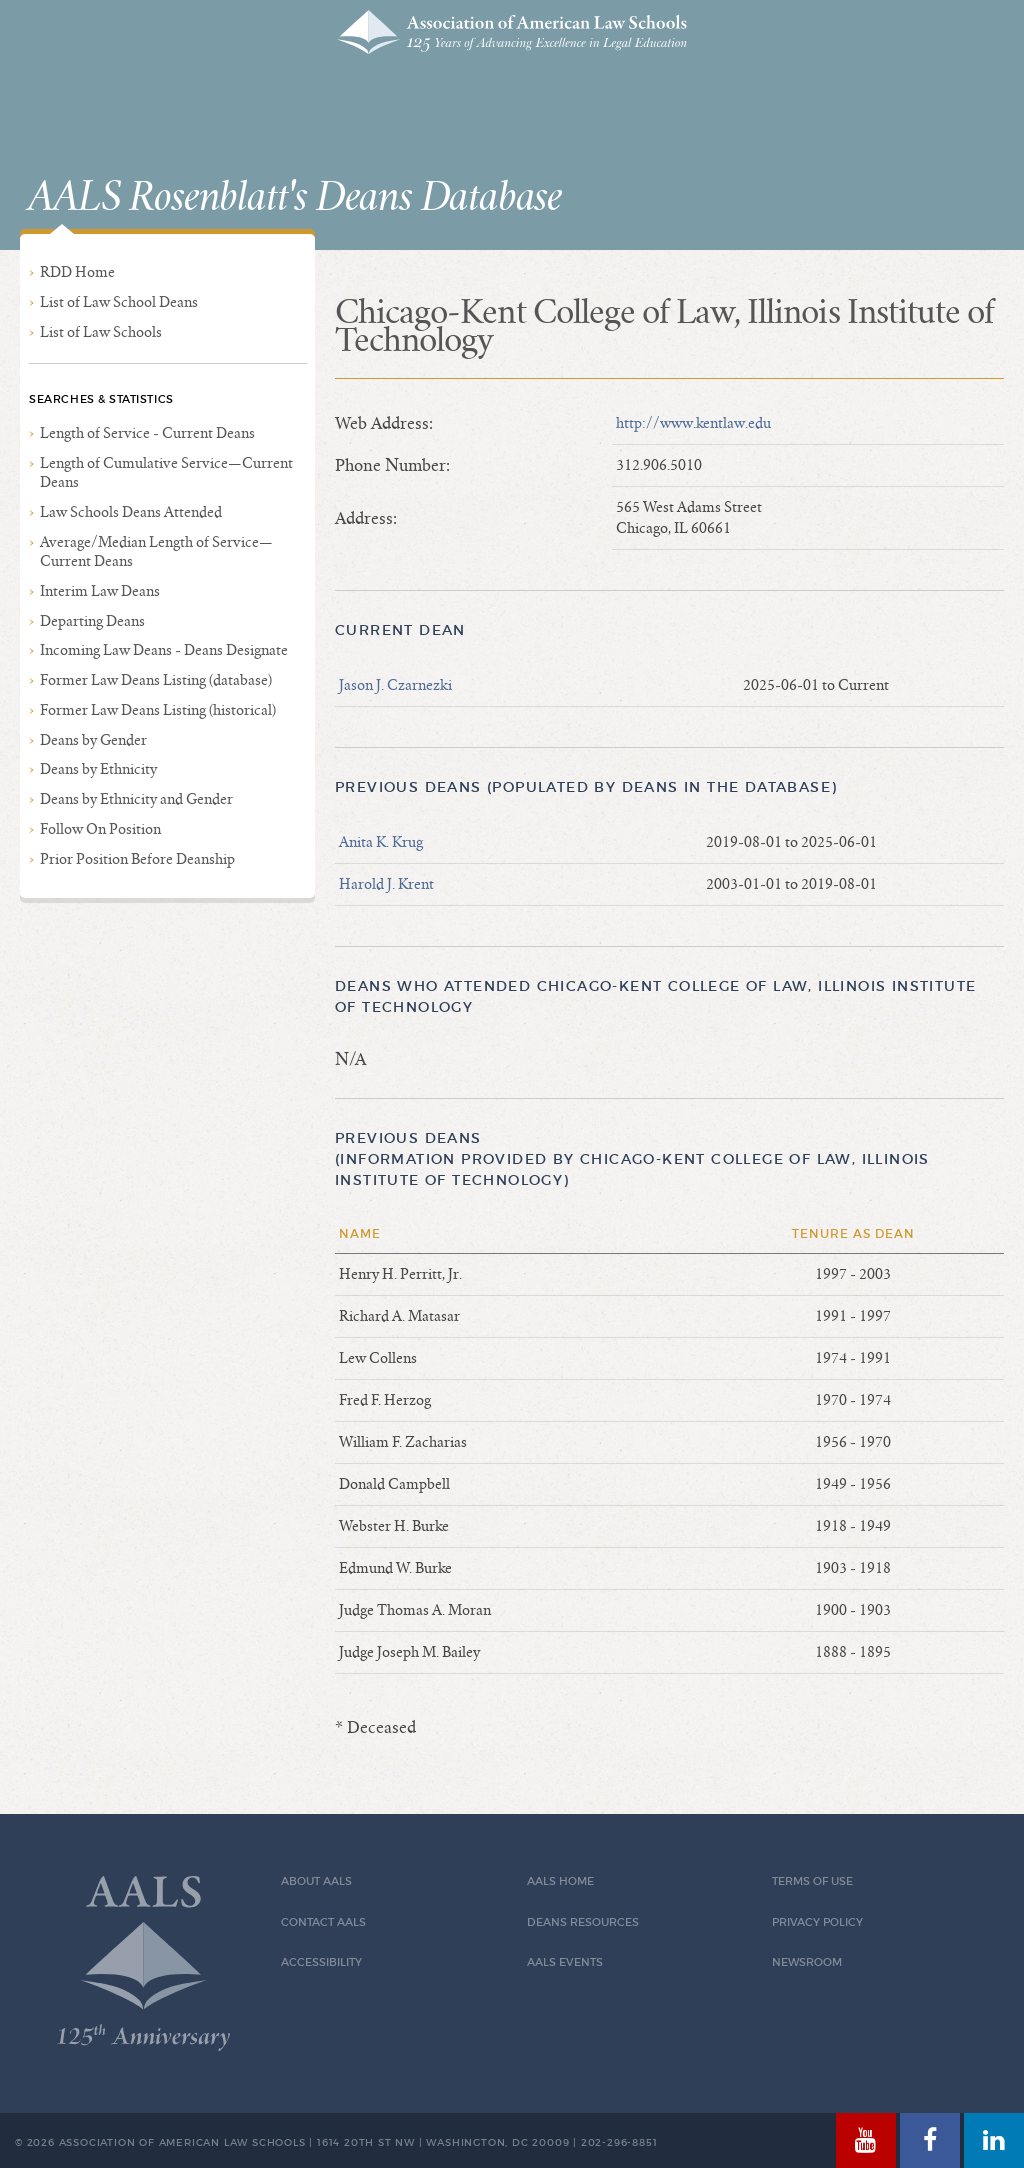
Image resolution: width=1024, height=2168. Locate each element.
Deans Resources (583, 1922)
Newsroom (807, 1962)
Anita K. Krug (381, 842)
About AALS (316, 1881)
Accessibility (321, 1962)
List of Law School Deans (119, 302)
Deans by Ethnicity (98, 769)
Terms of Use (812, 1881)
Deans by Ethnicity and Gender (136, 799)
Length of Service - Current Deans (147, 433)
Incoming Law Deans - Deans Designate (164, 650)
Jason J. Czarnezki (395, 685)
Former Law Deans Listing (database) (156, 680)
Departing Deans (92, 621)
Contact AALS (323, 1922)
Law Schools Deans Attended (131, 512)
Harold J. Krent (386, 884)
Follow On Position (100, 829)
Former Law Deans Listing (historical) (158, 710)
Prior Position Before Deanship (137, 859)
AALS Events (565, 1962)
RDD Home (77, 272)
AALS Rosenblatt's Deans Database (295, 198)
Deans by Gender (93, 740)
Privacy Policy (817, 1922)
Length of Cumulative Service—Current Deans (166, 472)
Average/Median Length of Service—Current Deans (156, 551)
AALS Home (560, 1881)
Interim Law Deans (100, 591)
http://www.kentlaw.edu (693, 423)
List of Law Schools (101, 332)
